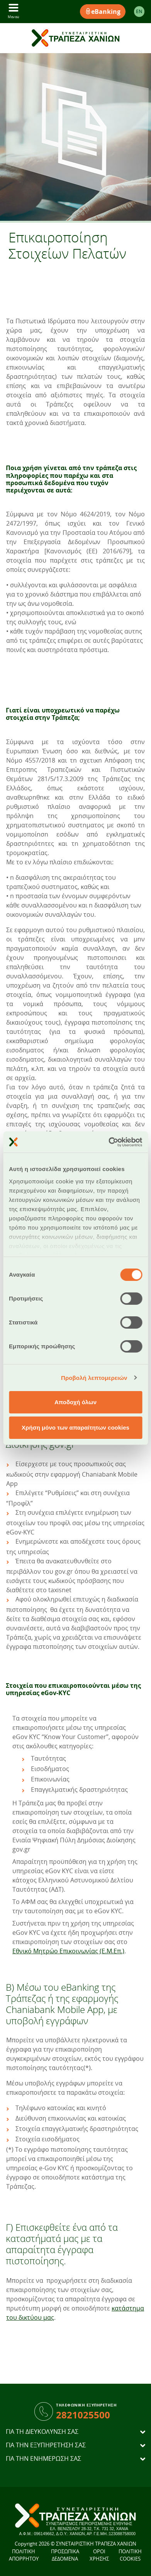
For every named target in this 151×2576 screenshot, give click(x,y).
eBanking (102, 11)
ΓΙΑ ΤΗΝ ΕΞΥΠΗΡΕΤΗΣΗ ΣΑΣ (46, 2445)
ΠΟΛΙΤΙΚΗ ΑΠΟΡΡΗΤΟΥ (24, 2555)
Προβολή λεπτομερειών (94, 1378)
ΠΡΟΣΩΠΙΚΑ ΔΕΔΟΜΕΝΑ (65, 2555)
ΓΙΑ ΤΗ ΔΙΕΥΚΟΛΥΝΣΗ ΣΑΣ (42, 2431)
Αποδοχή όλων (75, 1402)
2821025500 (83, 2414)
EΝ (139, 11)
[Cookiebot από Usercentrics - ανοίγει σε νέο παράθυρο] (108, 1142)
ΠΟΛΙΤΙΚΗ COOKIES (130, 2555)
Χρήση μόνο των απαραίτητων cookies (75, 1427)
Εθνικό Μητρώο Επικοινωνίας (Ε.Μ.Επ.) (68, 1951)
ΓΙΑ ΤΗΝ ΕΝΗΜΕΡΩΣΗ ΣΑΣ (43, 2458)
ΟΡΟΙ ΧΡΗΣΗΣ (99, 2555)
